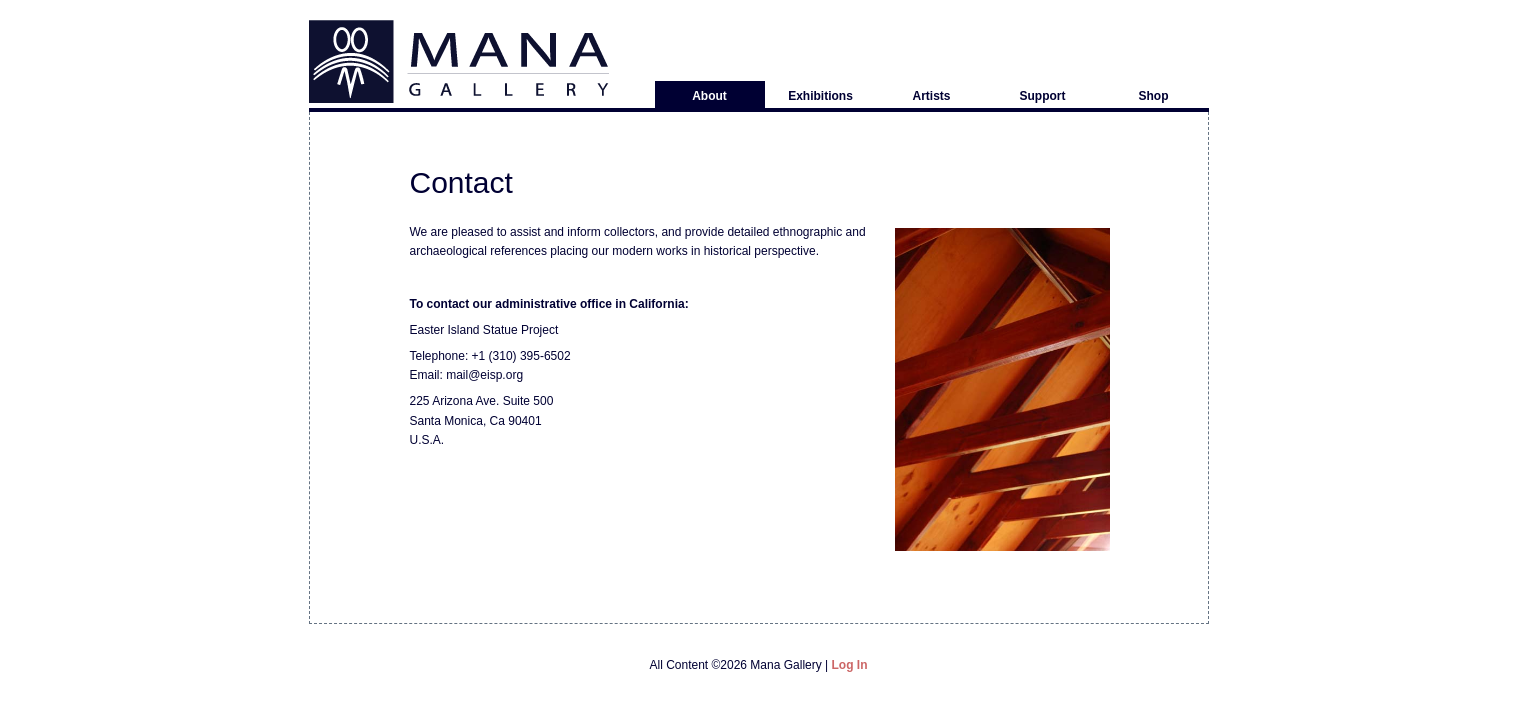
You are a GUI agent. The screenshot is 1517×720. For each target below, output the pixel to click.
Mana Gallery (459, 61)
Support (1043, 96)
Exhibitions (820, 96)
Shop (1154, 96)
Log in (850, 665)
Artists (931, 96)
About (709, 96)
